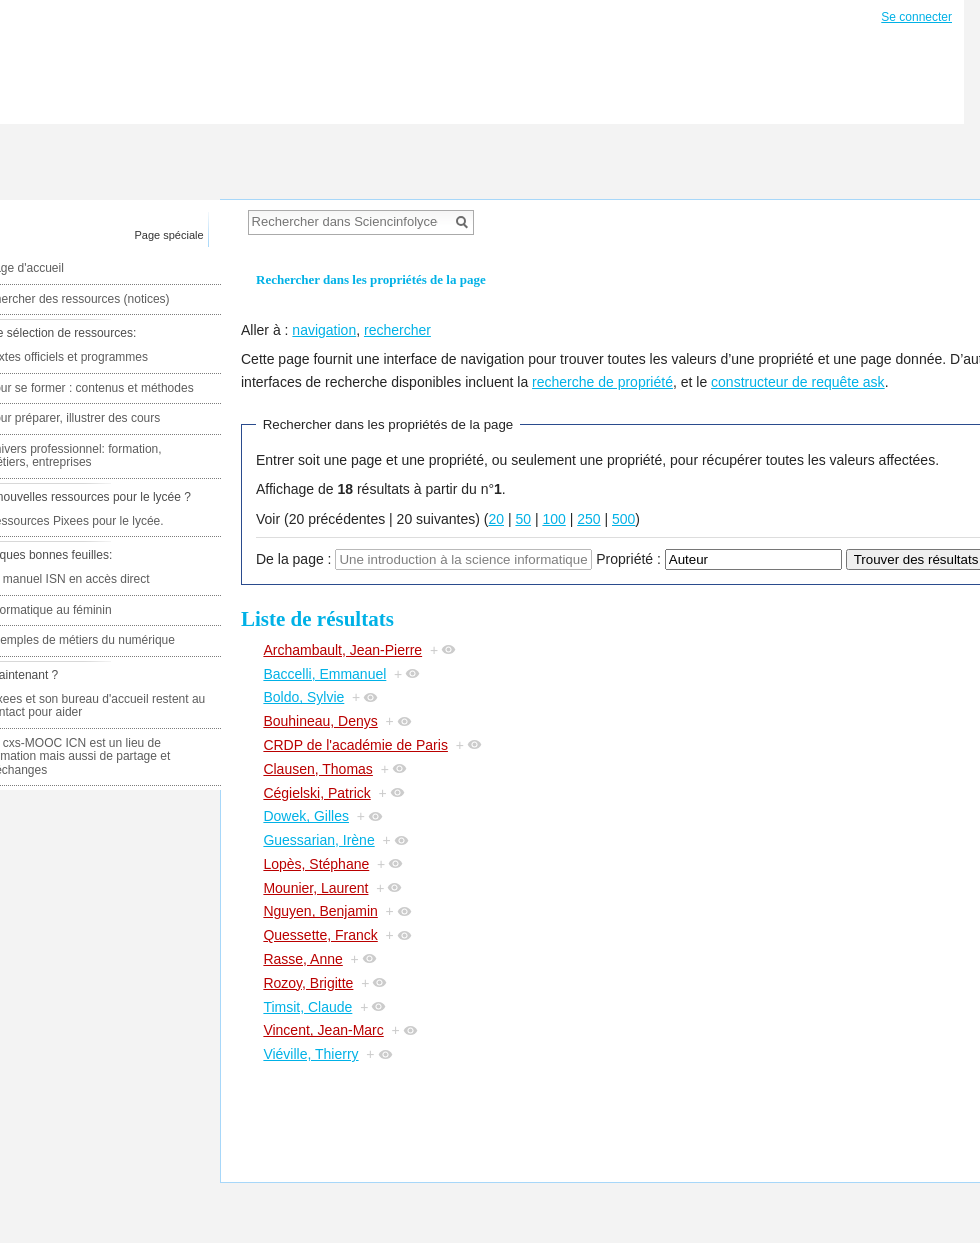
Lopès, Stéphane (316, 864)
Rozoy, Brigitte (308, 983)
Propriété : (628, 559)
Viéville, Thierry (310, 1054)
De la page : (294, 559)
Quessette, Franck (320, 935)
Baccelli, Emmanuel (324, 674)
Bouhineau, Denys (320, 721)
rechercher (397, 330)
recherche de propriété (602, 382)
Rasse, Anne (302, 959)
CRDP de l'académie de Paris (355, 745)
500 (623, 519)
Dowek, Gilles (306, 816)
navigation (324, 330)
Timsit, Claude (307, 1007)
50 (523, 519)
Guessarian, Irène (318, 840)
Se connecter (916, 17)
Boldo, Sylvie (303, 697)
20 (496, 519)
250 (588, 519)
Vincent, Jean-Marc (323, 1030)
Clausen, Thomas (317, 769)
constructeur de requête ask (798, 382)
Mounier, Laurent (315, 888)
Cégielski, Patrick (316, 793)
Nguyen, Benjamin (320, 911)
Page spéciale (169, 235)
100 (553, 519)
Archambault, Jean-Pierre (342, 650)
